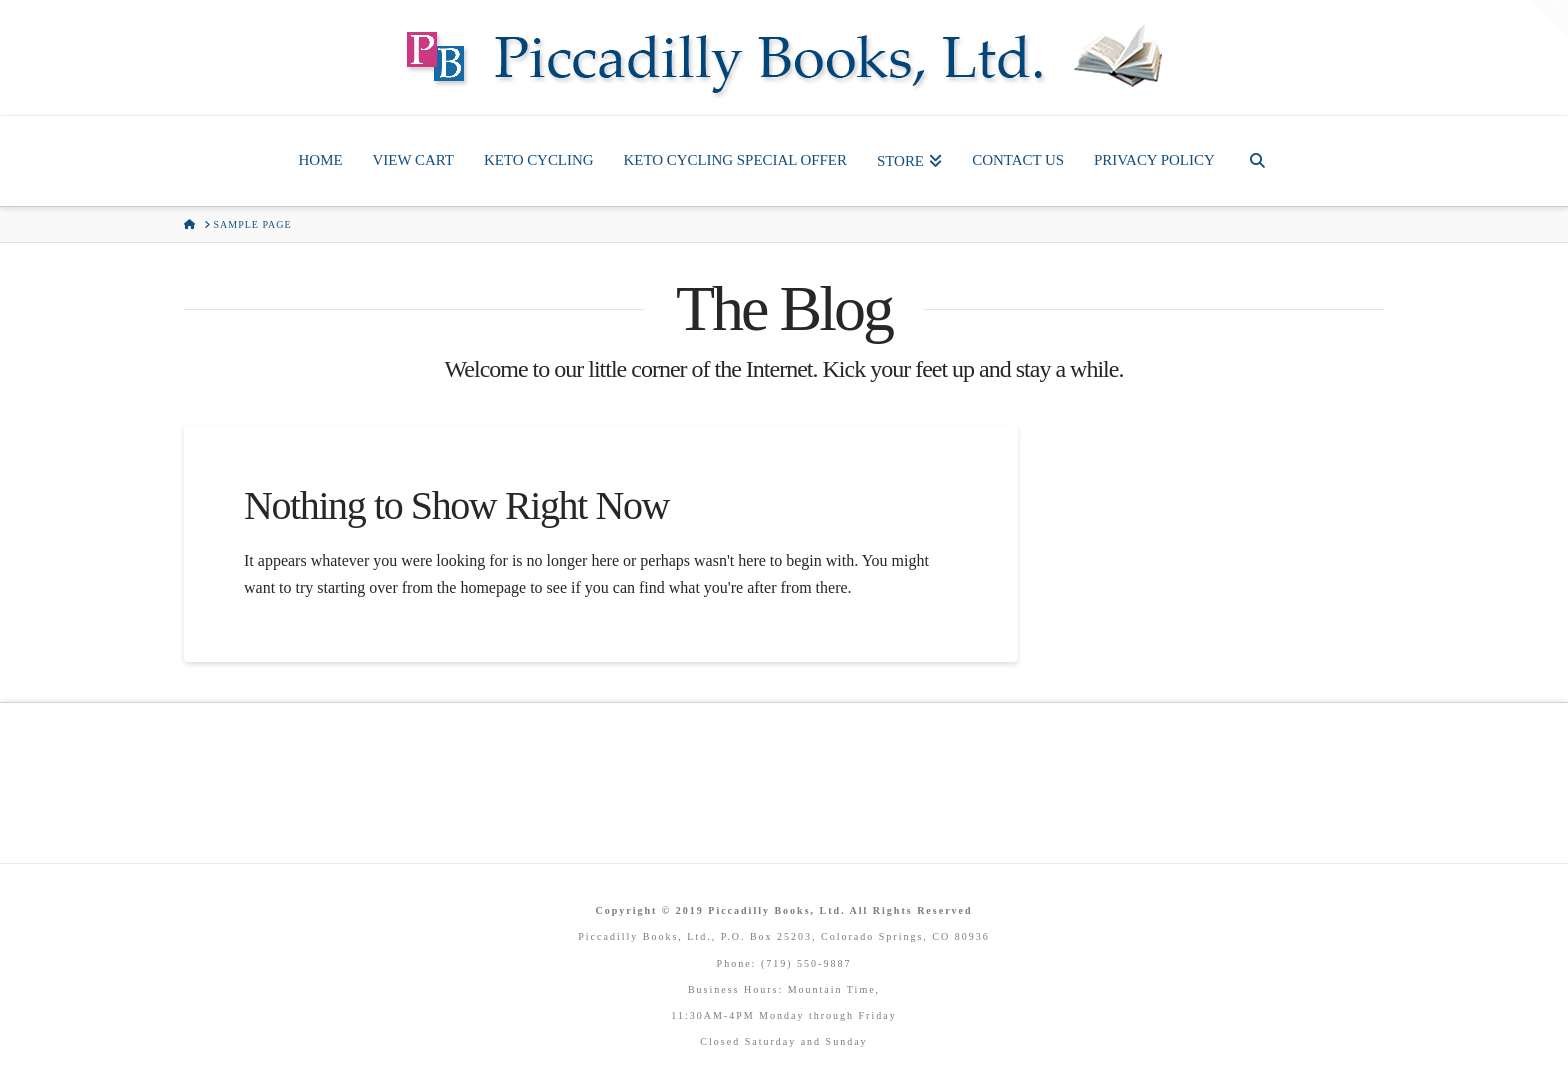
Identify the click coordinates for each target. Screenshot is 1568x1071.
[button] (1549, 19)
